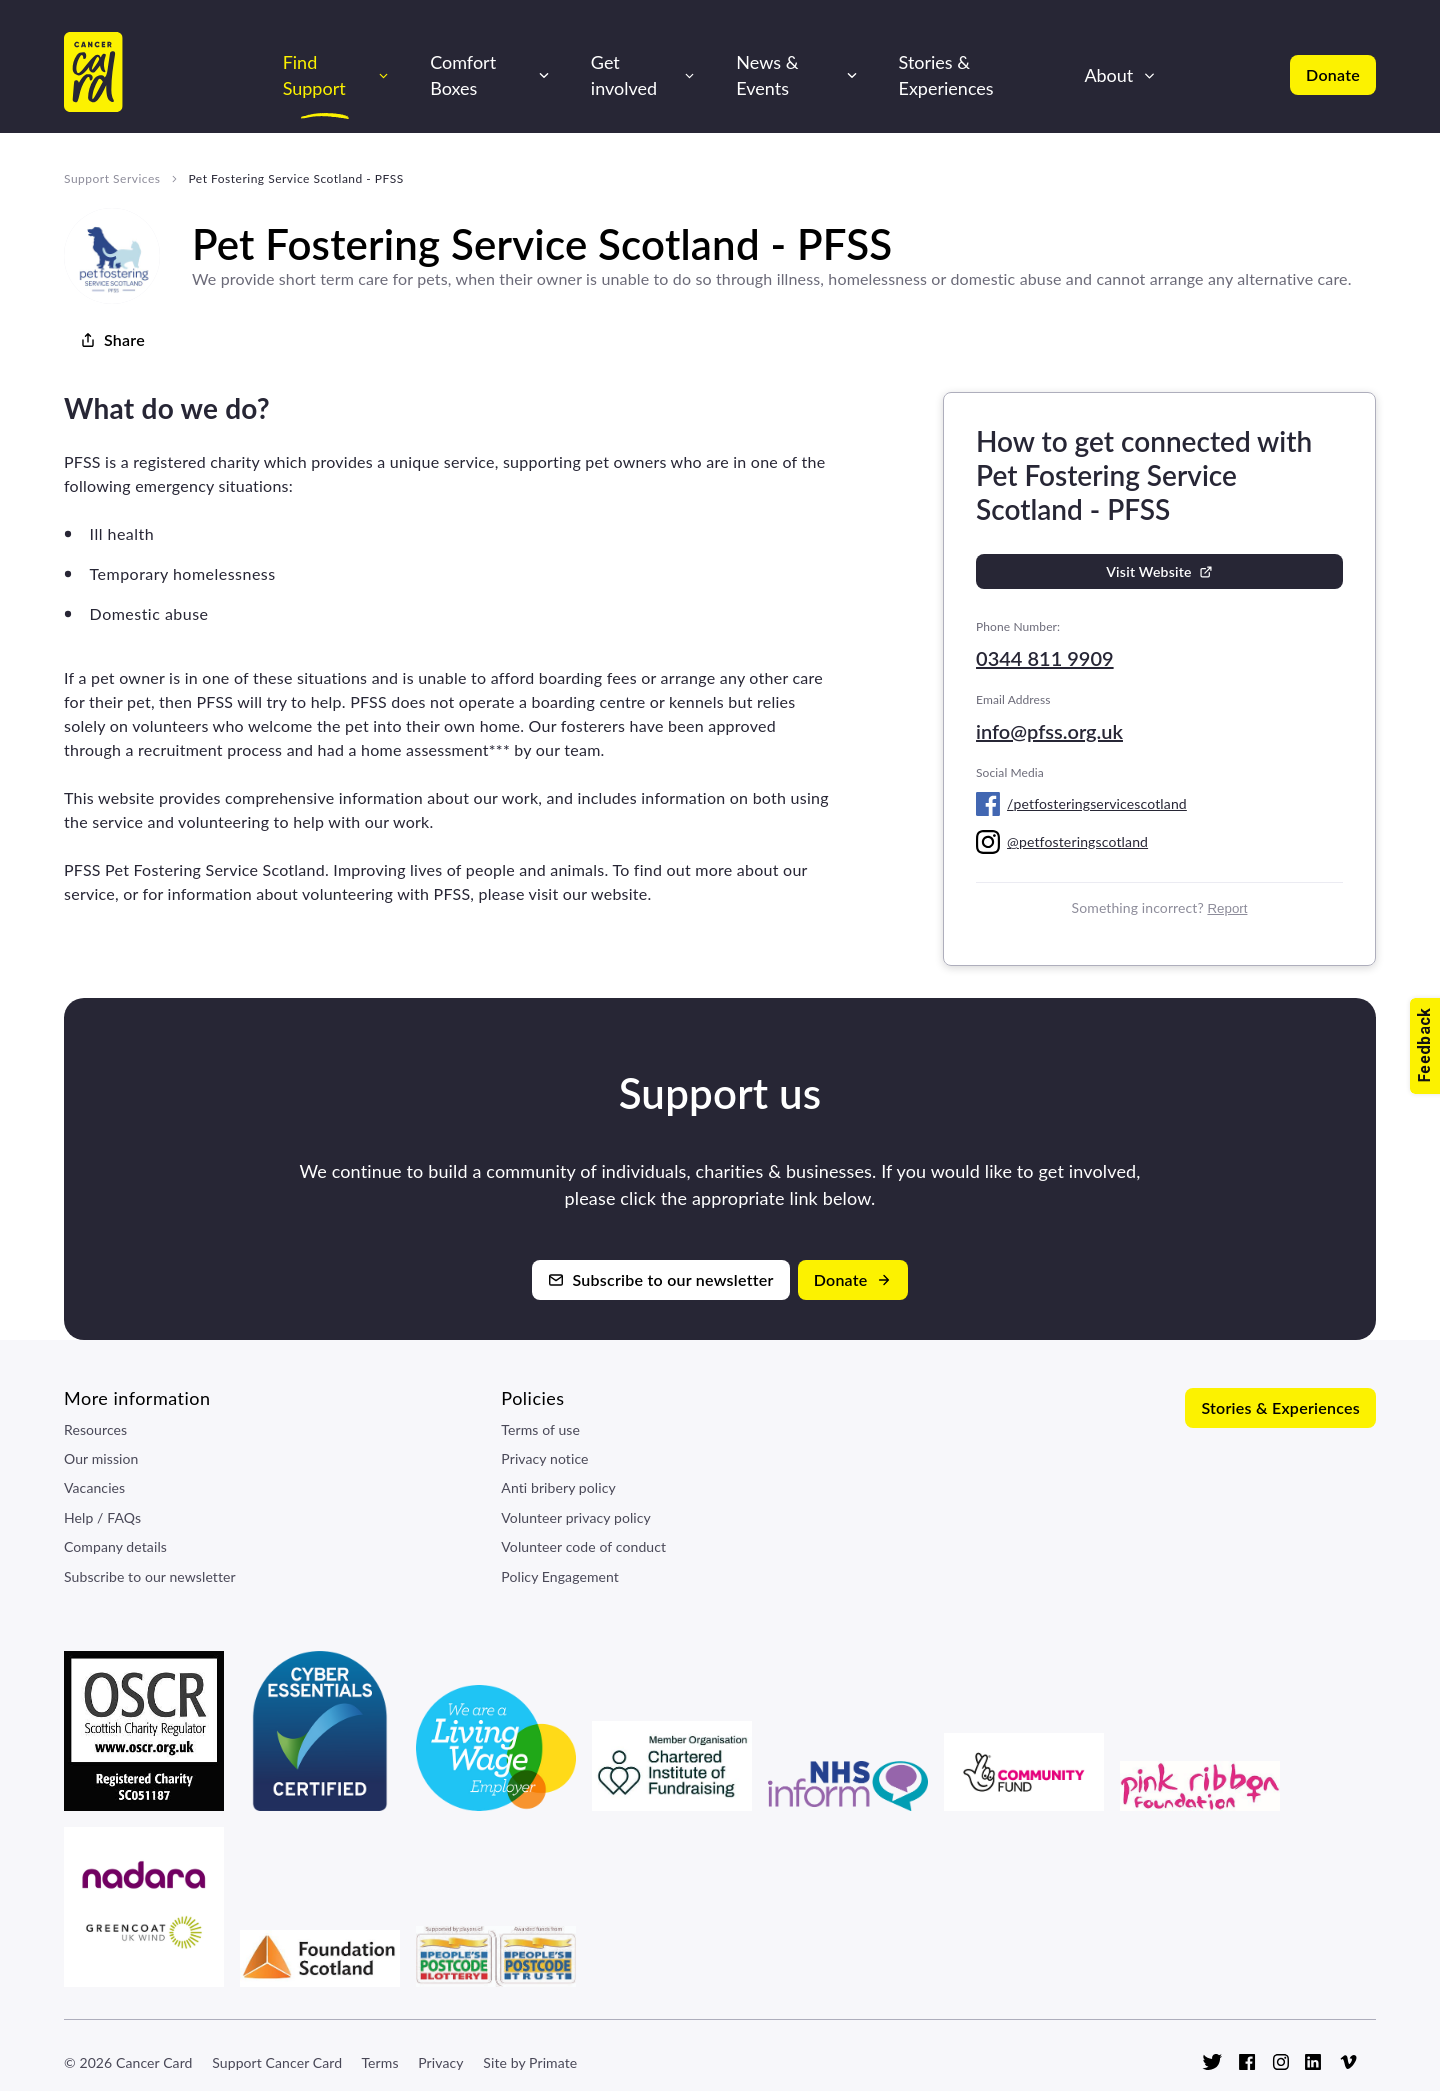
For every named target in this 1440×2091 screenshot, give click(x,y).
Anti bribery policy (558, 1487)
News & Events (767, 75)
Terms (379, 2062)
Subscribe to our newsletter (150, 1576)
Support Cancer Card (277, 2062)
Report (1227, 908)
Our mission (101, 1458)
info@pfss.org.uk (1049, 731)
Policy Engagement (560, 1576)
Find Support (314, 75)
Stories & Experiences (946, 75)
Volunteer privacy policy (576, 1517)
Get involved (624, 75)
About (1108, 75)
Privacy (440, 2062)
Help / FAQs (102, 1517)
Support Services (112, 178)
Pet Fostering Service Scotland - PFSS (295, 178)
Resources (95, 1429)
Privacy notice (544, 1458)
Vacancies (94, 1487)
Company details (115, 1546)
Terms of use (540, 1429)
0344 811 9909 (1045, 658)
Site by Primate (530, 2062)
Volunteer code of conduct (583, 1546)
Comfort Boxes (463, 75)
